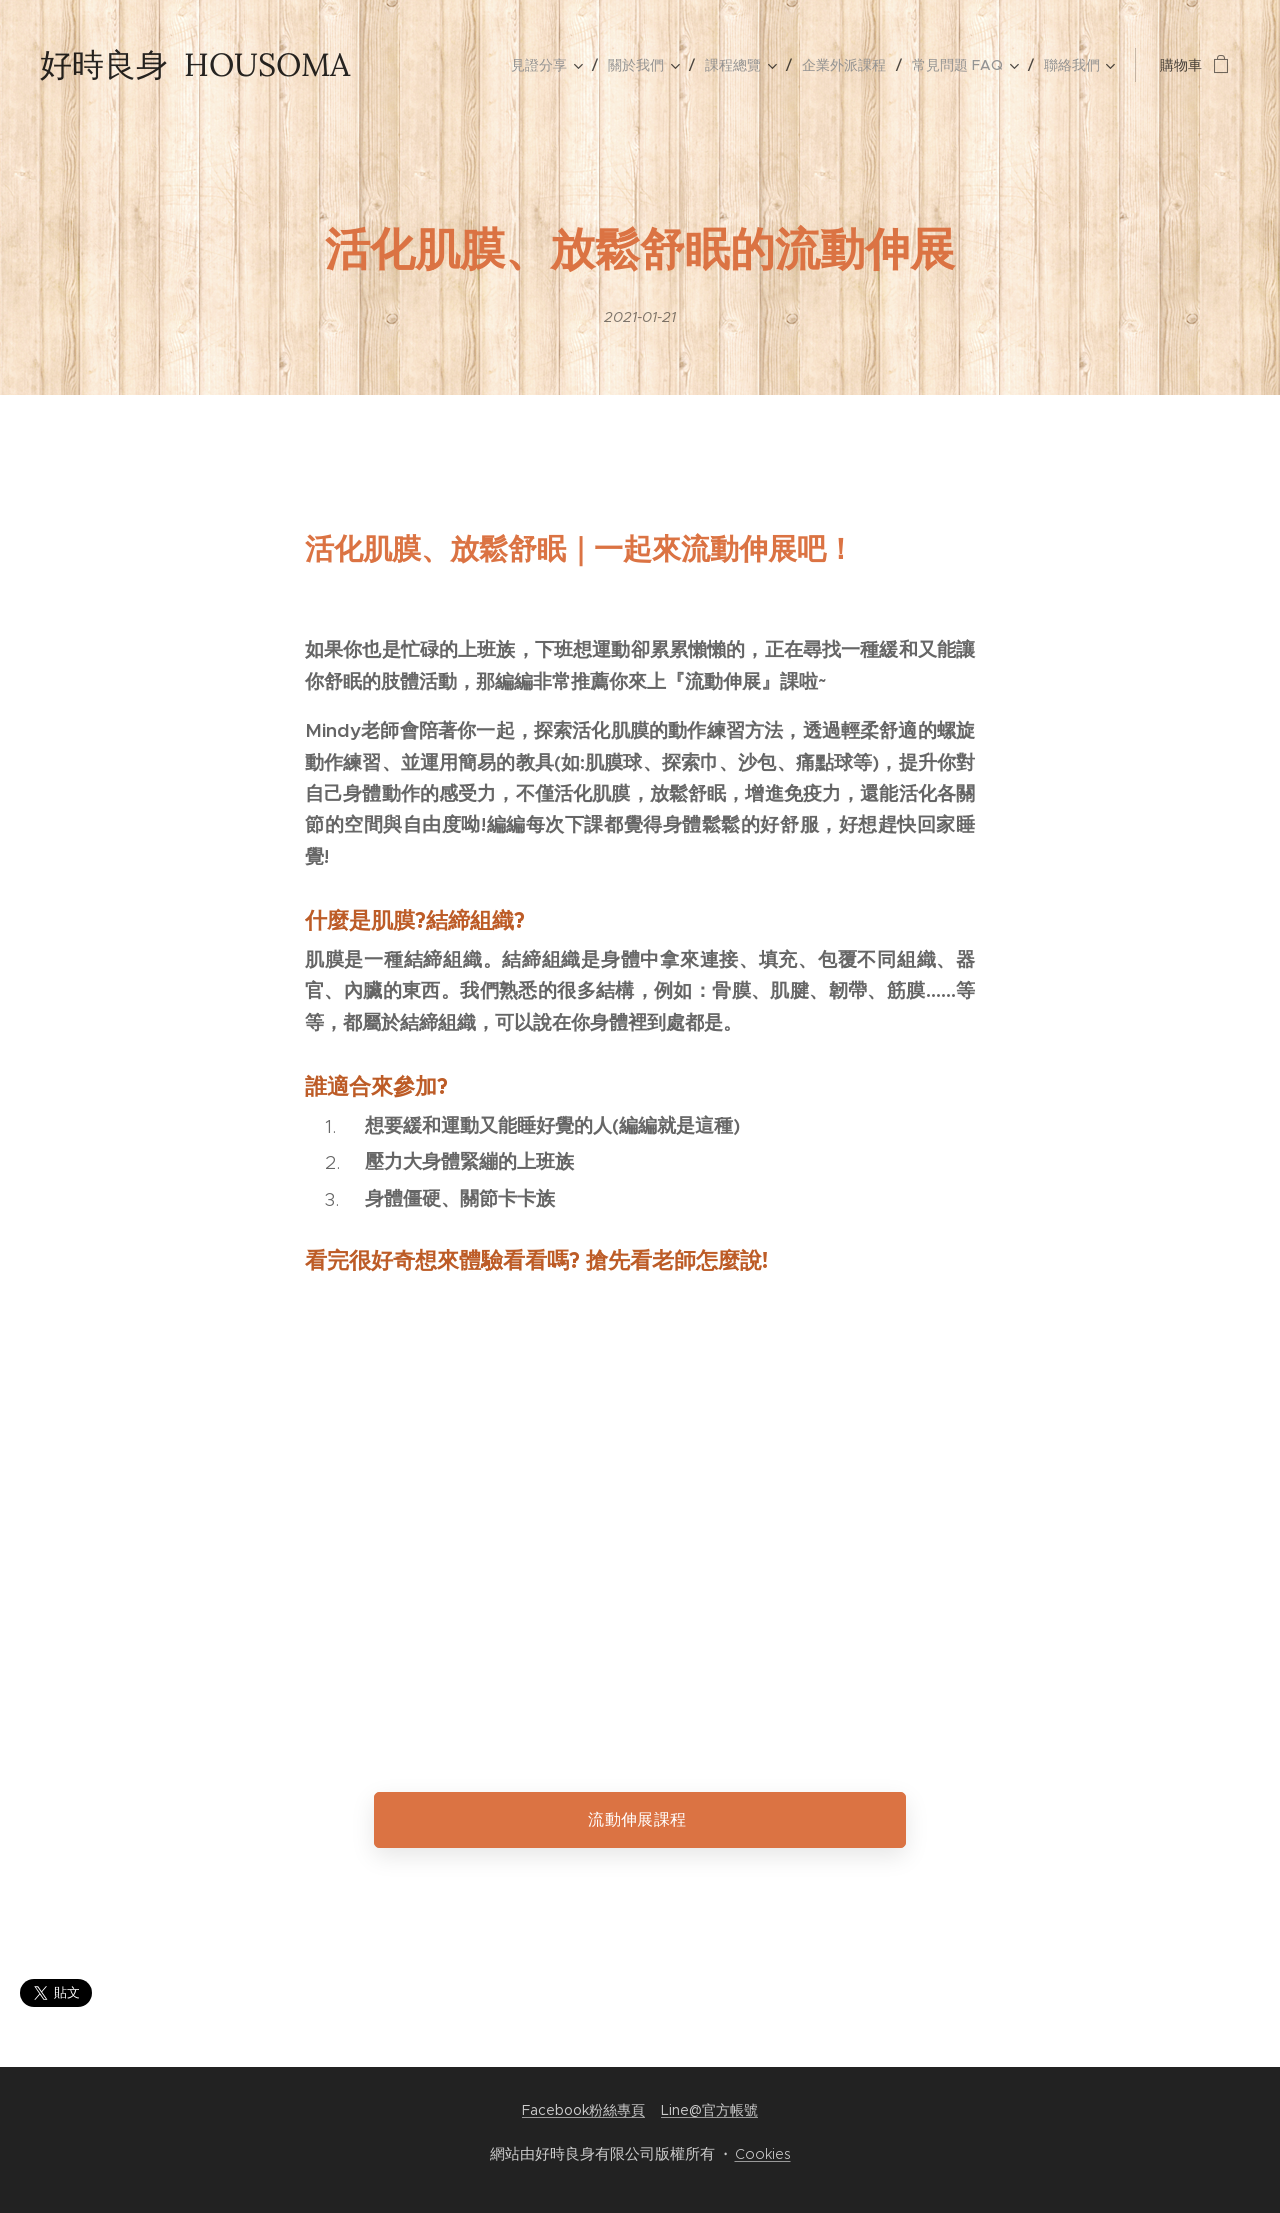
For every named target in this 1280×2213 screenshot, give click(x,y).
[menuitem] (552, 65)
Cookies (763, 2154)
